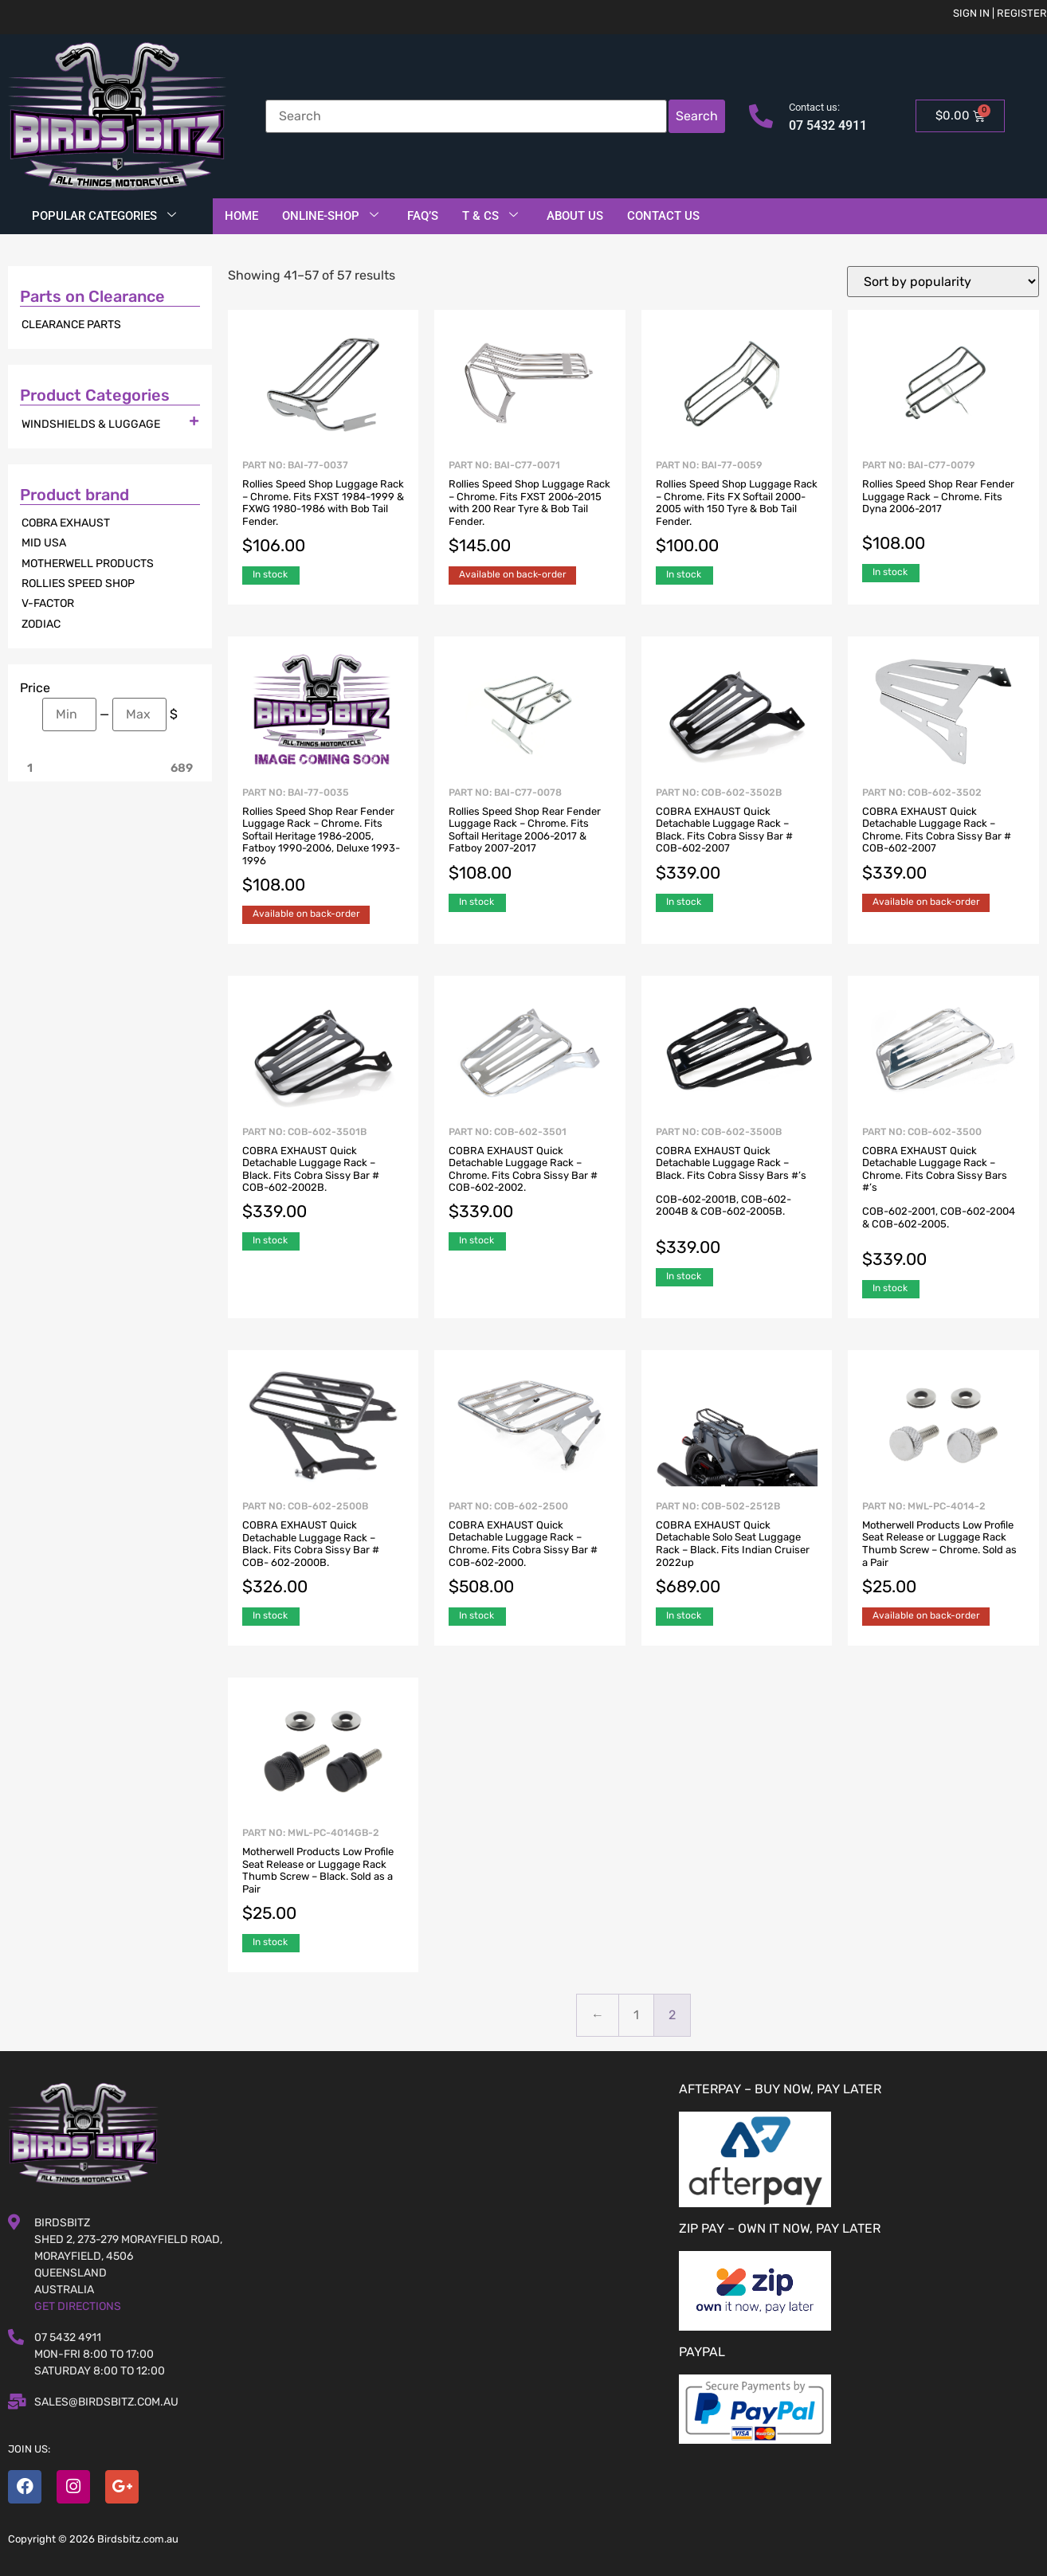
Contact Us (663, 216)
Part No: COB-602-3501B (323, 1175)
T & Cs (490, 216)
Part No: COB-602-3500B (737, 1193)
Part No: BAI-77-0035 (323, 842)
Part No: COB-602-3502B (737, 836)
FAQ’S (422, 216)
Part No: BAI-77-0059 (737, 509)
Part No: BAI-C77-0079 (943, 507)
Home (241, 216)
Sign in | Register (1000, 13)
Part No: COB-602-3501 (530, 1175)
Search (697, 115)
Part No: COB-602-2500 (530, 1550)
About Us (575, 216)
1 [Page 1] (636, 2014)
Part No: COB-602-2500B (323, 1550)
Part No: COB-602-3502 (943, 836)
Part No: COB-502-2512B (737, 1550)
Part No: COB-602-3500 (943, 1199)
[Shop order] (943, 281)
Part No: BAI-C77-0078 (530, 836)
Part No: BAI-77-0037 (323, 509)
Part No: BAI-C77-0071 (530, 509)
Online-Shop (330, 216)
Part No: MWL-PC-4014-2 (943, 1550)
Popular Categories (104, 216)
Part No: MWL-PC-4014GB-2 (323, 1876)
